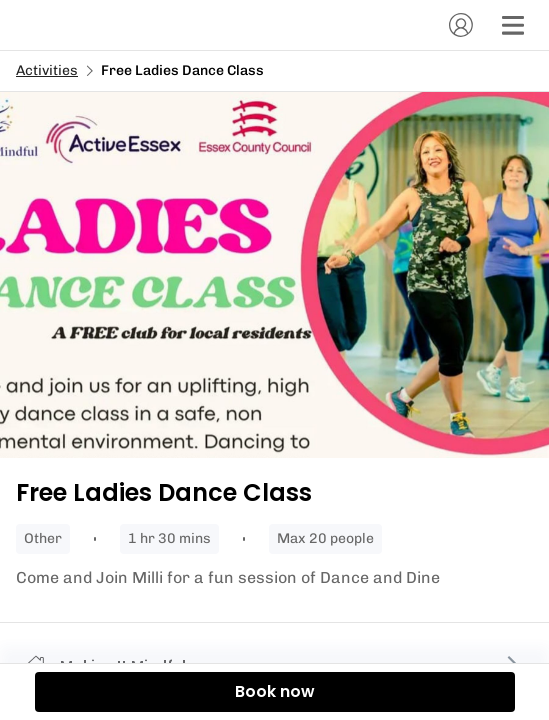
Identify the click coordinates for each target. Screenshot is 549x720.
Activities (47, 70)
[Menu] (513, 25)
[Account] (461, 25)
